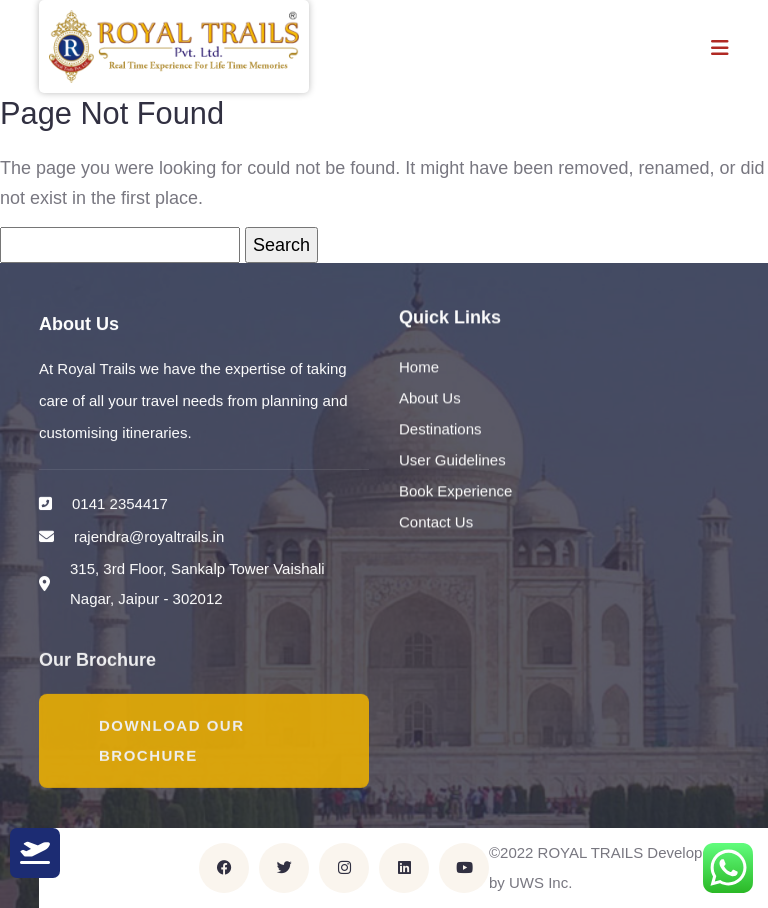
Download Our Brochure (172, 741)
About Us (430, 398)
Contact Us (436, 522)
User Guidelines (452, 460)
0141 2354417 (120, 503)
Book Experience (455, 491)
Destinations (440, 429)
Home (419, 367)
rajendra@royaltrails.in (149, 536)
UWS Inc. (540, 882)
